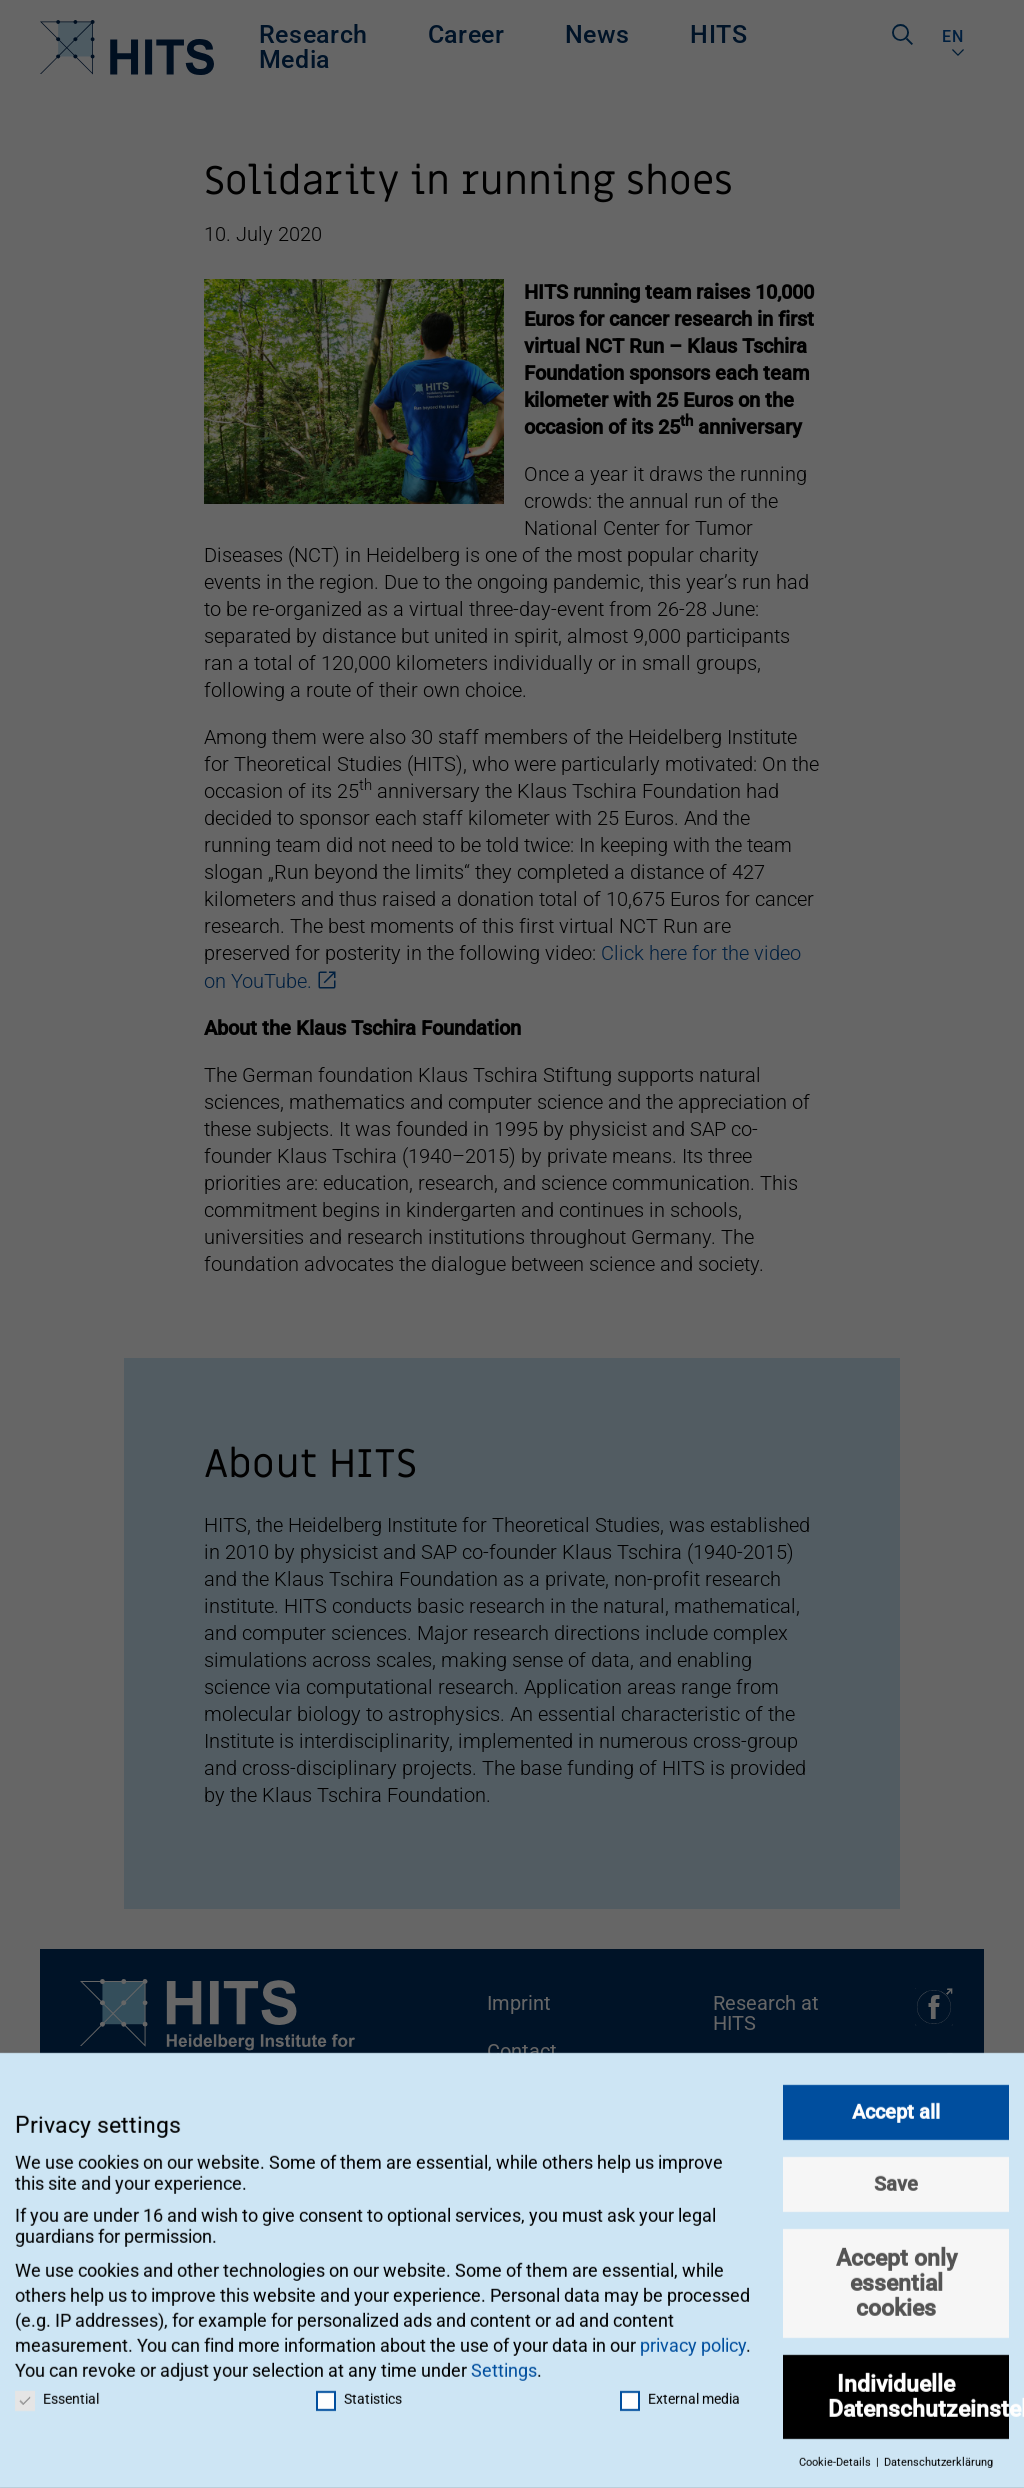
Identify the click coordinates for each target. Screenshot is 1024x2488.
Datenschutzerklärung (938, 2454)
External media (680, 2390)
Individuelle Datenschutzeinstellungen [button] (918, 2387)
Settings (504, 2362)
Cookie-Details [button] (836, 2454)
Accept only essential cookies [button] (896, 2274)
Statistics (359, 2390)
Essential (57, 2390)
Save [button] (896, 2175)
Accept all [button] (896, 2103)
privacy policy (693, 2336)
